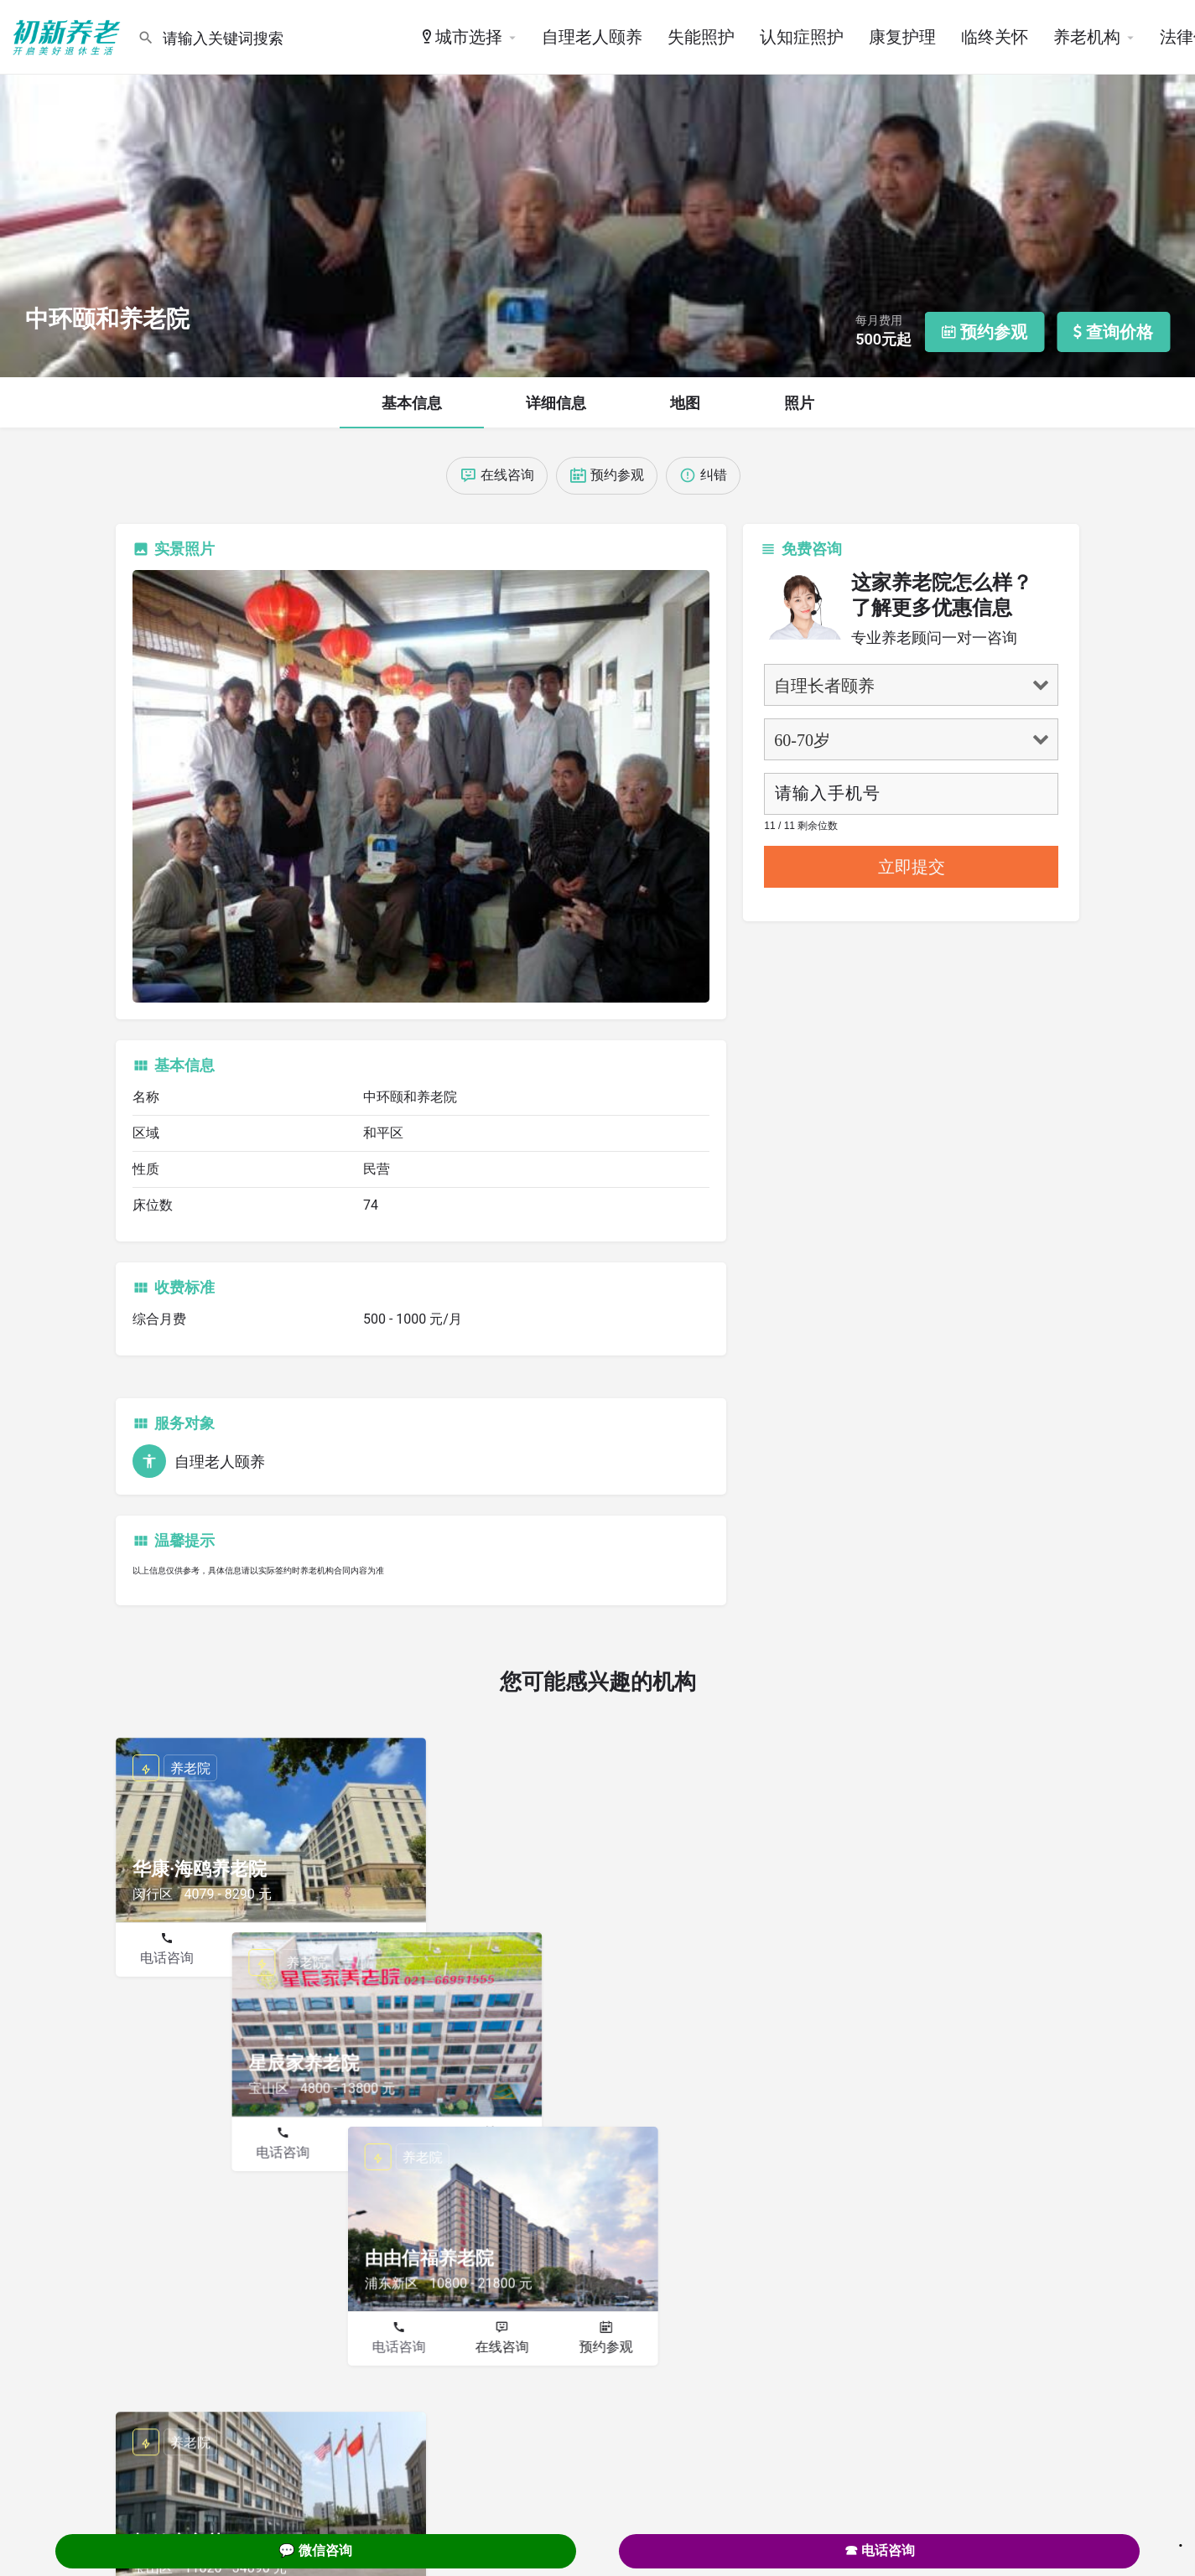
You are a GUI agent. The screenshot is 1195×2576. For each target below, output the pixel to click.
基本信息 (412, 403)
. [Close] (1180, 2539)
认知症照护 (802, 37)
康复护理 (902, 37)
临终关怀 (994, 37)
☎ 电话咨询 (879, 2550)
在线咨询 (270, 1958)
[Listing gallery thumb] (421, 786)
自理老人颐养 (592, 37)
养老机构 (1086, 37)
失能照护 (701, 37)
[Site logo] (69, 36)
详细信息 (556, 403)
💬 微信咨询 (315, 2550)
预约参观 (374, 1958)
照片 (799, 403)
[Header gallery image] (597, 188)
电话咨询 (167, 1958)
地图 (685, 403)
